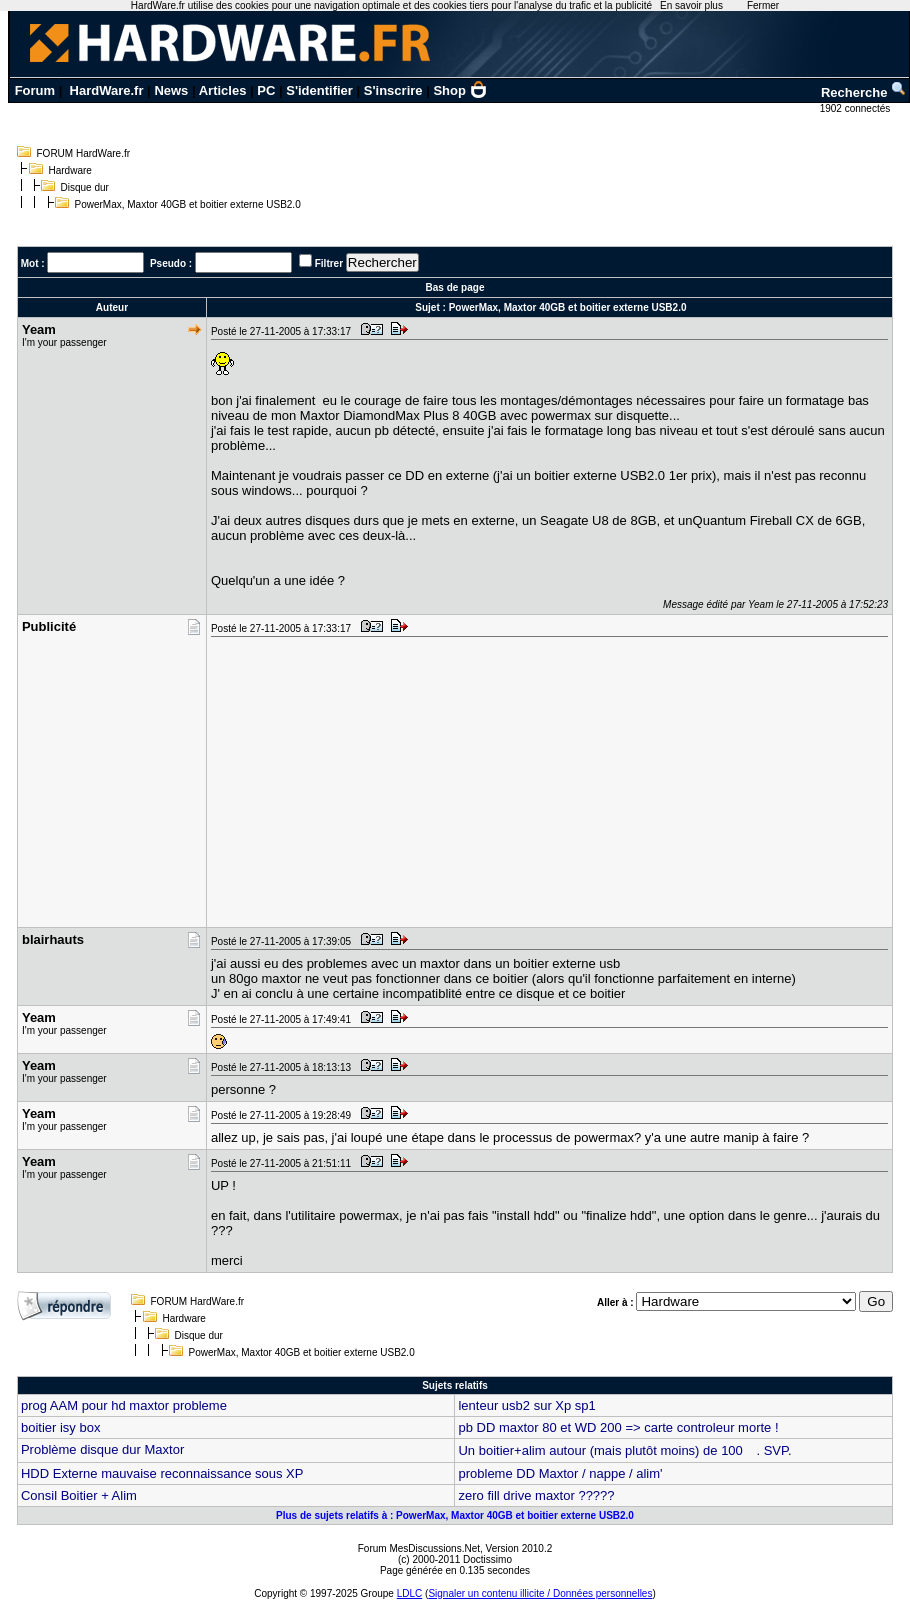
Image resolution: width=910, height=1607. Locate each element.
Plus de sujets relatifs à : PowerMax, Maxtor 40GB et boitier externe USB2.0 (455, 1515)
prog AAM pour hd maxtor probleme (124, 1405)
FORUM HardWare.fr (84, 153)
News (171, 90)
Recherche (864, 92)
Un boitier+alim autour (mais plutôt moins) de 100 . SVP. (624, 1450)
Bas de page (455, 287)
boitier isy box (60, 1427)
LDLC (410, 1593)
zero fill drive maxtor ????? (536, 1495)
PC (266, 90)
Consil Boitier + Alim (79, 1495)
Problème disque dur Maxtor (102, 1449)
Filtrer (329, 263)
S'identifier (319, 90)
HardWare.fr (107, 90)
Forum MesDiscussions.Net (419, 1548)
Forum (35, 90)
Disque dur (85, 187)
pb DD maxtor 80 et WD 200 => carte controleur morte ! (618, 1427)
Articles (223, 90)
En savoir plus (691, 5)
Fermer (763, 5)
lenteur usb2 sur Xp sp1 (526, 1405)
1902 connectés (856, 108)
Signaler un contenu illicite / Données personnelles (540, 1593)
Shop (460, 90)
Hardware (70, 170)
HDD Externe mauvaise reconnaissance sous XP (162, 1473)
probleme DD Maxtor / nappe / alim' (560, 1473)
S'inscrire (393, 90)
